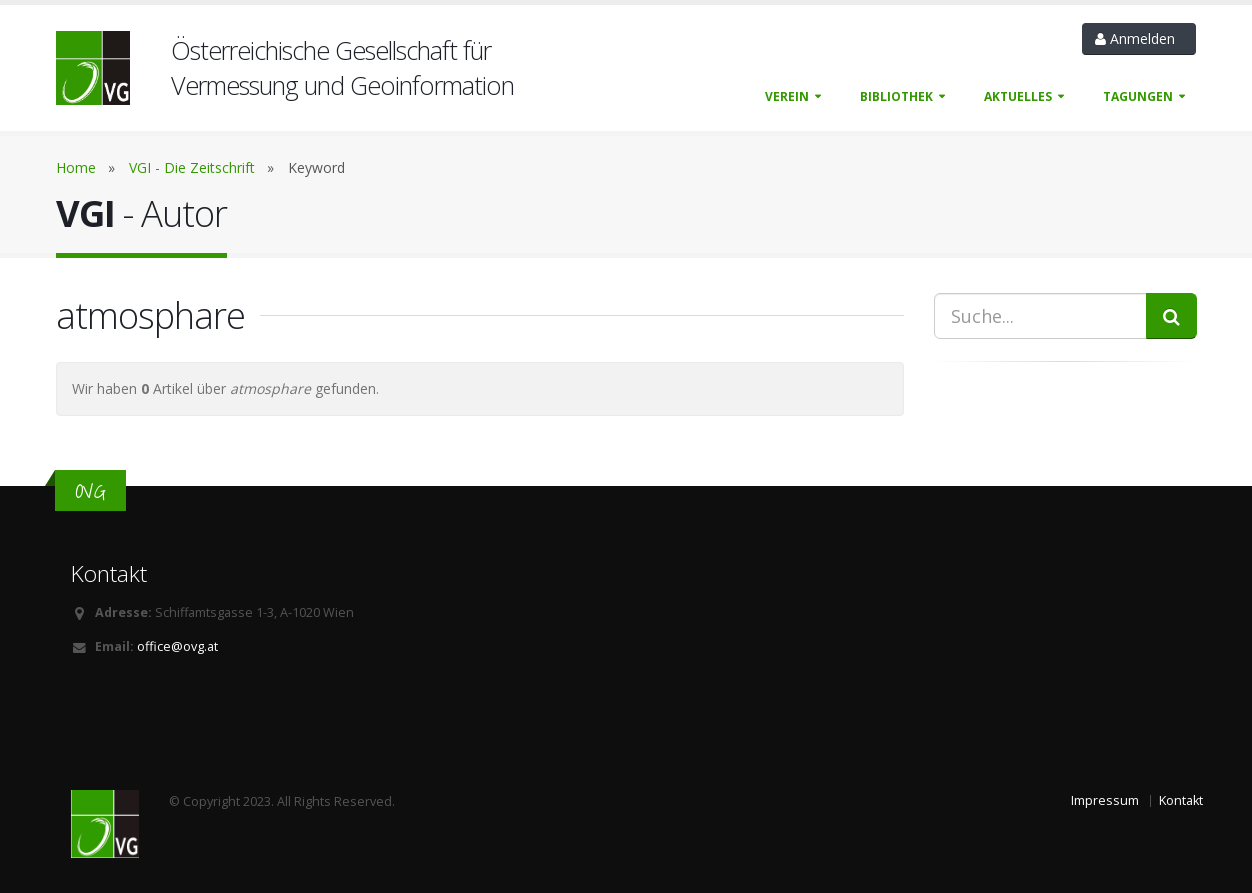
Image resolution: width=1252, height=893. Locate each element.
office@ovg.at (177, 646)
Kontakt (1181, 800)
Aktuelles (1018, 96)
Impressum (1105, 800)
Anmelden (1139, 38)
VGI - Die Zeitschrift (192, 167)
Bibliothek (896, 96)
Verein (787, 96)
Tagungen (1138, 96)
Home (76, 167)
